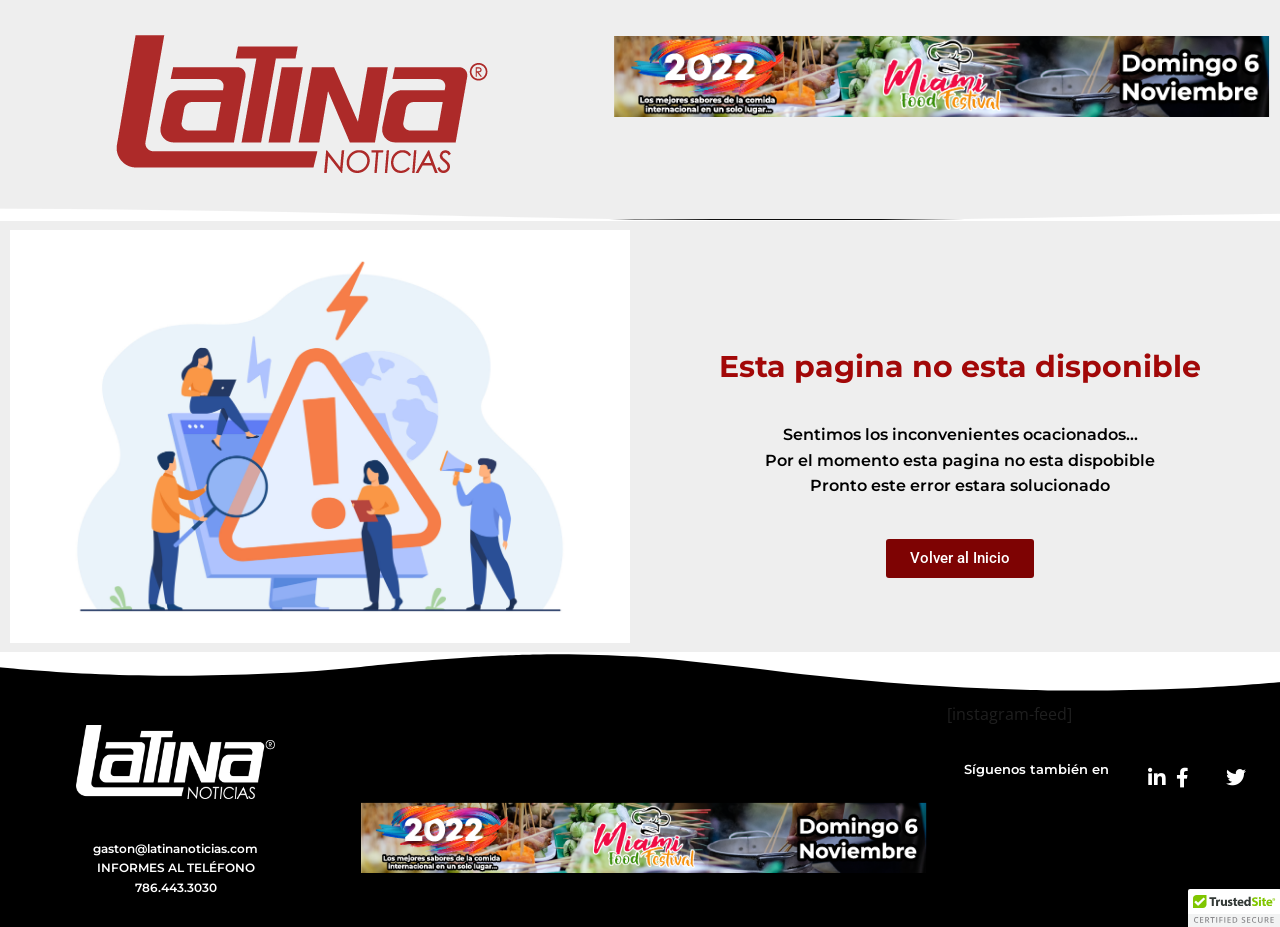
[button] (1234, 908)
